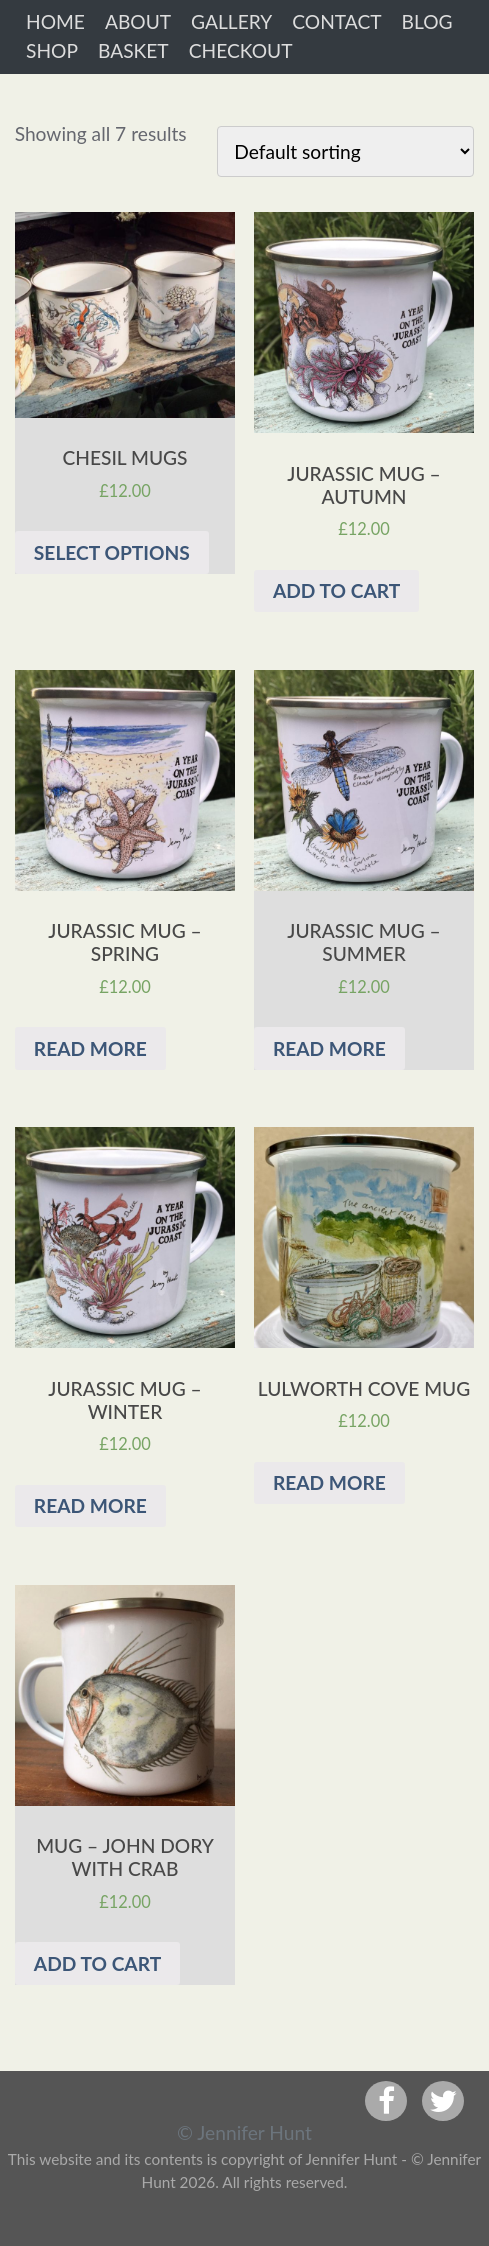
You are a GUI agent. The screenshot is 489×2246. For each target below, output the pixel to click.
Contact (336, 21)
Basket (133, 50)
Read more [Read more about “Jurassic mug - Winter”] (90, 1505)
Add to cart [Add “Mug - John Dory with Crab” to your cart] (97, 1963)
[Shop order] (345, 151)
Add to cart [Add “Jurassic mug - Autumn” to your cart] (336, 590)
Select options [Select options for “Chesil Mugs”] (112, 552)
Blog (427, 21)
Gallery (231, 21)
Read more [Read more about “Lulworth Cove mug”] (329, 1482)
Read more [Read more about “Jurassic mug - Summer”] (329, 1048)
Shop (52, 50)
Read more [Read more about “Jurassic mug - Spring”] (90, 1048)
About (138, 21)
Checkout (241, 50)
